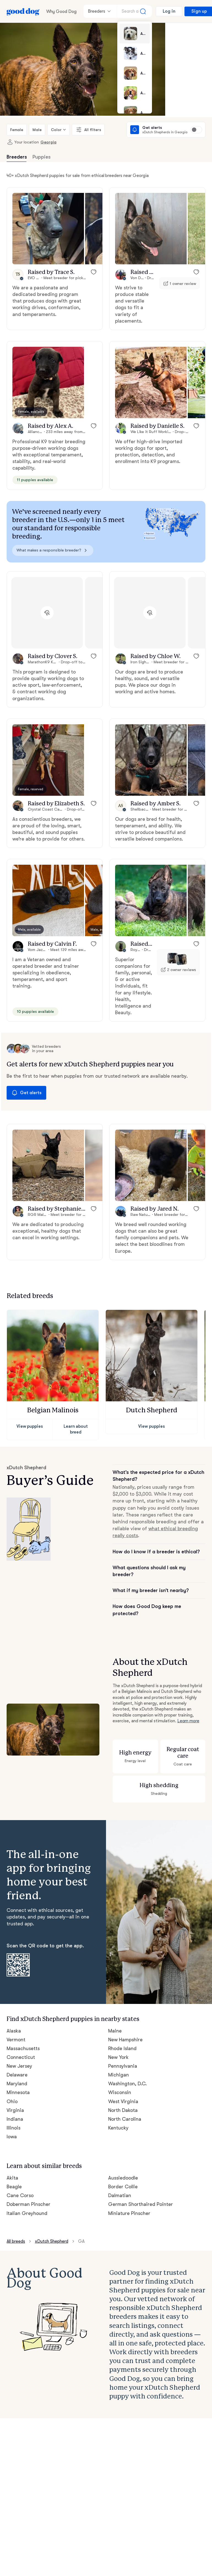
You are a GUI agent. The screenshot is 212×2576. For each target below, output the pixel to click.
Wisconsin (119, 2005)
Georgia (45, 142)
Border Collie (122, 2098)
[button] (48, 229)
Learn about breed (76, 1405)
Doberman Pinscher (28, 2116)
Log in (169, 11)
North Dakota (122, 2023)
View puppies (30, 1405)
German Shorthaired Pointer (139, 2116)
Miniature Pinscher (128, 2124)
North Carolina (124, 2032)
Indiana (15, 2032)
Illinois (13, 2040)
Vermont (16, 1952)
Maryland (17, 1996)
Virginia (15, 2023)
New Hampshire (125, 1952)
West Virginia (122, 2014)
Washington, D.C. (127, 1996)
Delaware (17, 1987)
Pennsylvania (123, 1979)
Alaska (14, 1943)
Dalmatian (119, 2107)
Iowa (12, 2049)
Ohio (12, 2014)
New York (118, 1970)
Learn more (162, 1673)
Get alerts (25, 1071)
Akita (12, 2089)
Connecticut (20, 1970)
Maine (115, 1943)
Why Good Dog (61, 11)
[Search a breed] (135, 11)
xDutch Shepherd (53, 2152)
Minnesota (18, 2005)
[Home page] (23, 11)
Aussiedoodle (123, 2089)
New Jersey (19, 1979)
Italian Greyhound (26, 2124)
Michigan (118, 1987)
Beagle (14, 2098)
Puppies (41, 157)
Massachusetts (23, 1961)
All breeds (16, 2152)
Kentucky (118, 2040)
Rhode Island (122, 1961)
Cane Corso (20, 2107)
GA (83, 2152)
